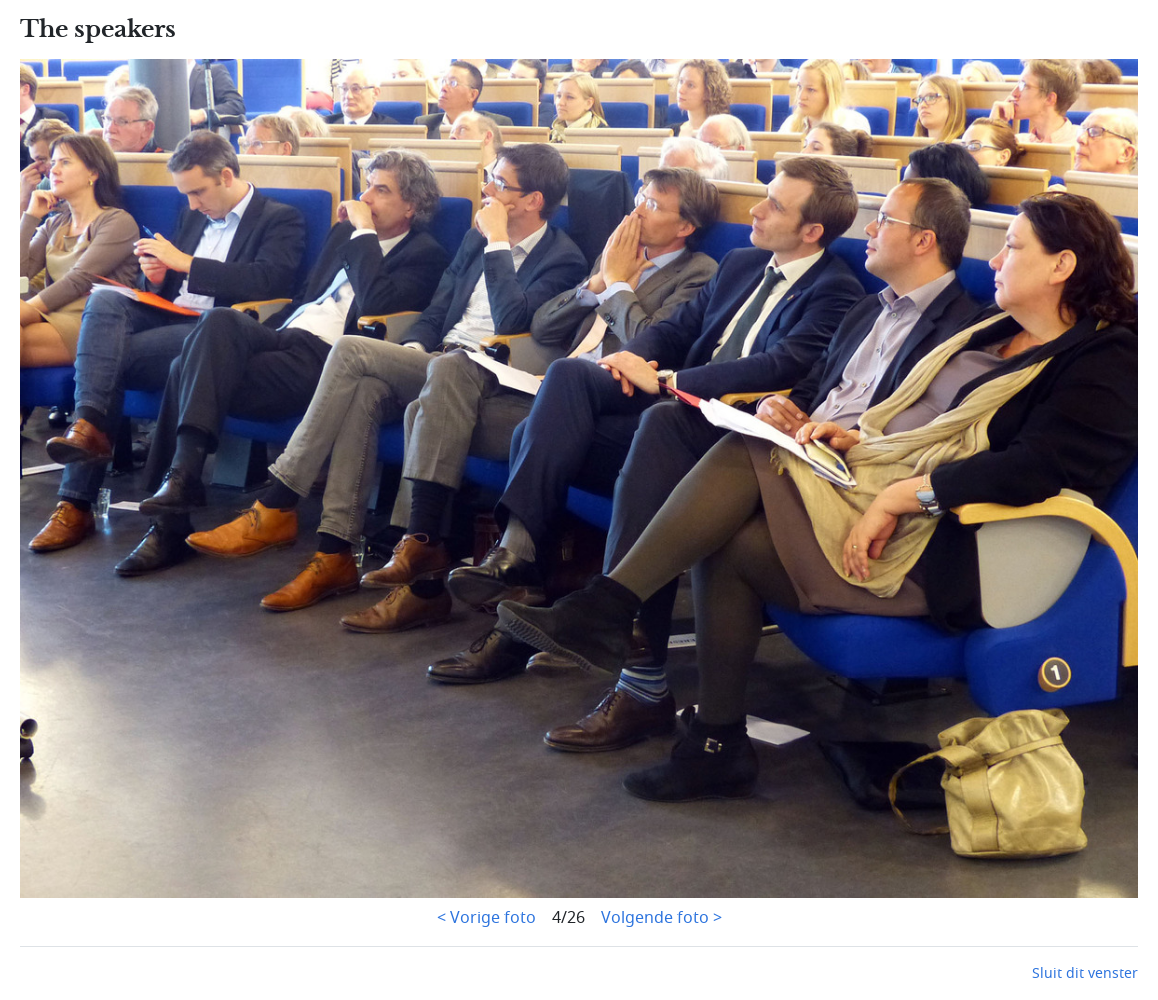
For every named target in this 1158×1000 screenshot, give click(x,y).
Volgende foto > (661, 918)
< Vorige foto (486, 918)
